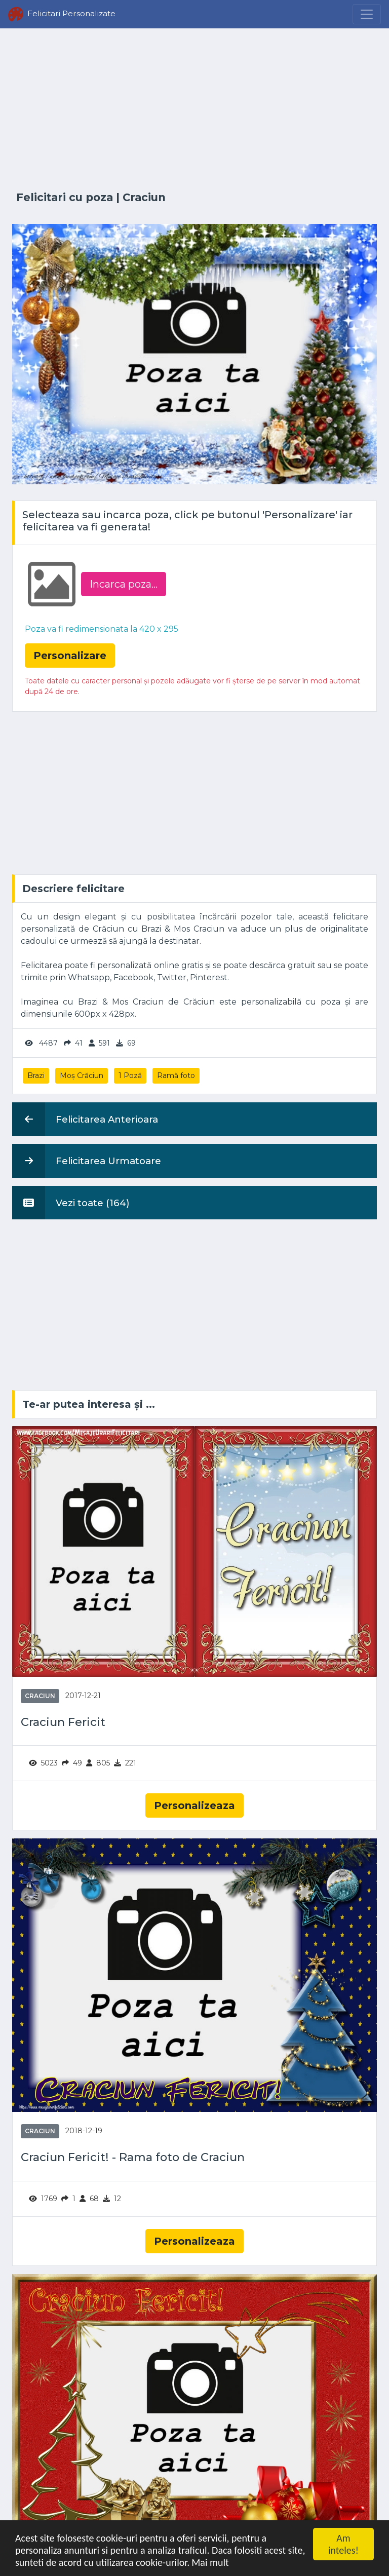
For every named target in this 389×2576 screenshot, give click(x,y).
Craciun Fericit (63, 1722)
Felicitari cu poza (64, 197)
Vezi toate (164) (71, 1202)
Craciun (144, 197)
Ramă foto (176, 1075)
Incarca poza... (124, 584)
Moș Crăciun (81, 1075)
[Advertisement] (194, 110)
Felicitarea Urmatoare (86, 1160)
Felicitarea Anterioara (85, 1119)
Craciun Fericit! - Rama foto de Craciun (133, 2157)
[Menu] (367, 14)
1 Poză (130, 1075)
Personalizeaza (194, 1805)
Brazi (36, 1075)
